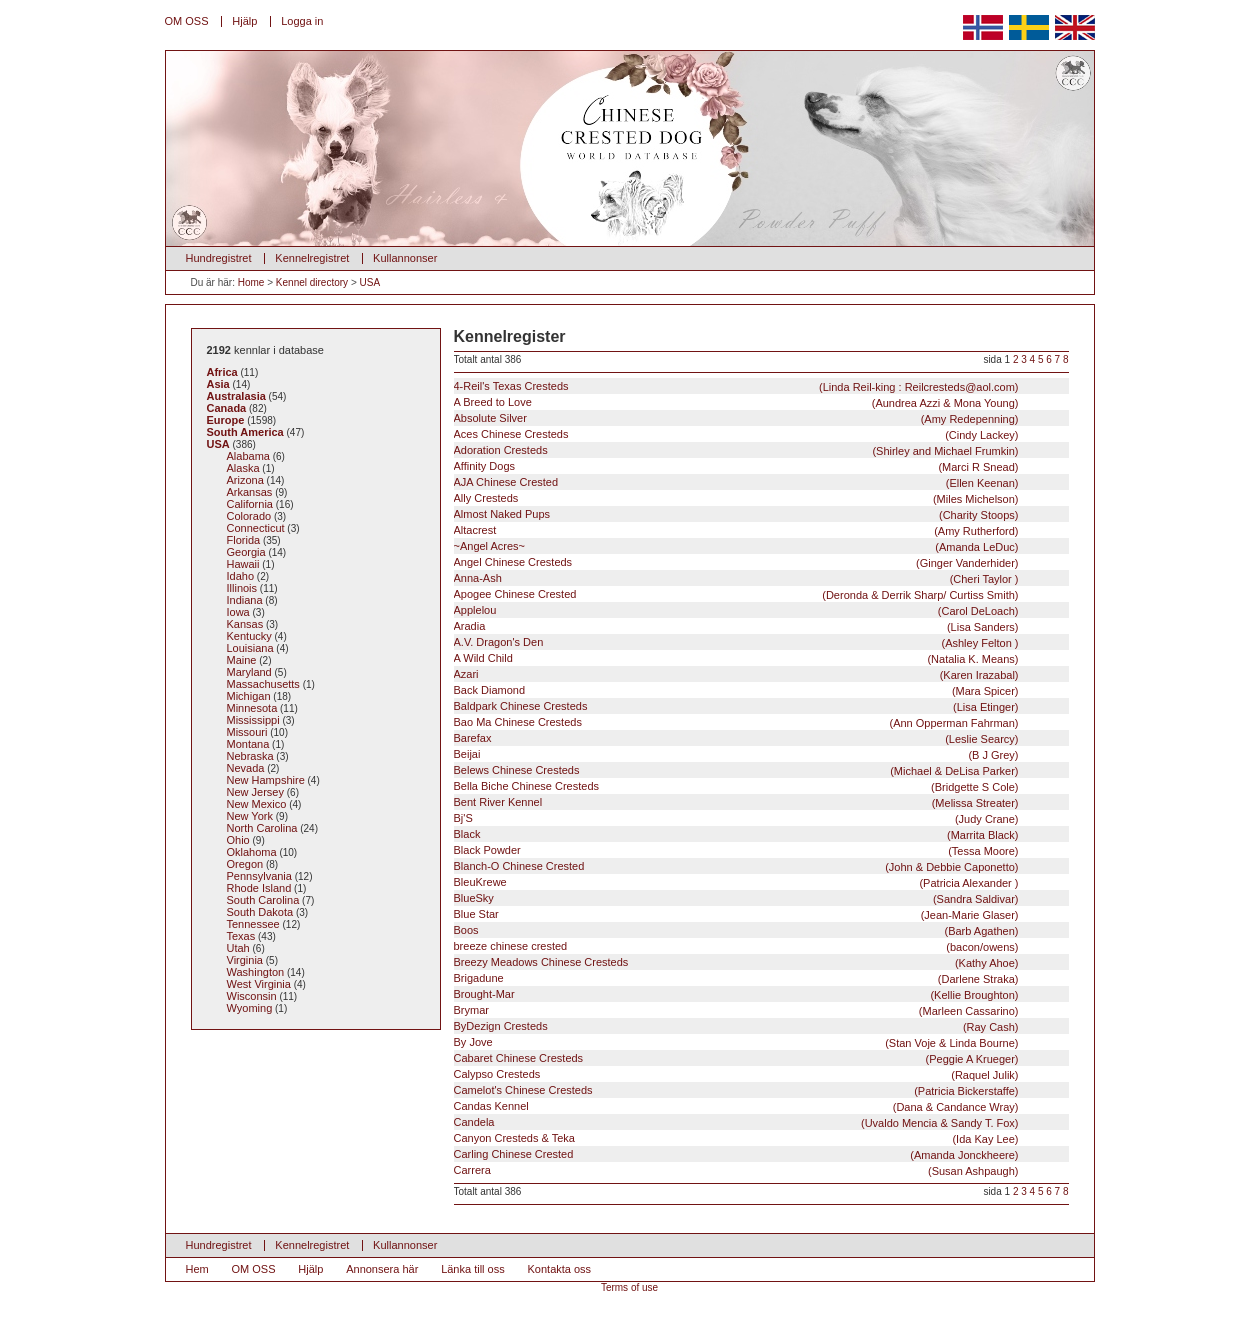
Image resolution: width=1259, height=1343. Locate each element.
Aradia (736, 626)
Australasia (236, 396)
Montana (248, 744)
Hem (197, 1269)
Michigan (249, 696)
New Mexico (257, 804)
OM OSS (187, 21)
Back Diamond (736, 690)
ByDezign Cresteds (736, 1026)
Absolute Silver (736, 418)
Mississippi (253, 720)
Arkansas (250, 492)
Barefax (736, 738)
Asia (218, 384)
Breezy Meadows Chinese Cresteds (736, 962)
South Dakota (260, 912)
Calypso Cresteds (736, 1074)
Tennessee (253, 924)
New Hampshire (266, 780)
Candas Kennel (736, 1106)
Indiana (245, 600)
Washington (256, 972)
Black (736, 834)
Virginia (245, 960)
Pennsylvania (259, 876)
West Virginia (259, 984)
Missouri (247, 732)
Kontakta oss (560, 1269)
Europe (226, 420)
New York (250, 816)
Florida (244, 540)
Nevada (246, 768)
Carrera (736, 1170)
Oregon (245, 864)
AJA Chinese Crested (736, 482)
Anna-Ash (736, 578)
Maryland (249, 672)
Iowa (238, 612)
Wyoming (250, 1008)
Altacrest (736, 530)
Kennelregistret (312, 258)
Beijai (736, 754)
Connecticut (256, 528)
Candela (736, 1122)
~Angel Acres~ (736, 546)
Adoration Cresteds (736, 450)
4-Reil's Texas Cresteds (736, 386)
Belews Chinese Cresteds (736, 770)
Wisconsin (252, 996)
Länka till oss (473, 1269)
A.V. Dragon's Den (736, 642)
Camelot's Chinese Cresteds (736, 1090)
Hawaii (243, 564)
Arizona (245, 480)
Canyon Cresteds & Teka (736, 1138)
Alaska (243, 468)
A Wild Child (736, 658)
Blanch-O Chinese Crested (736, 866)
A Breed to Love (736, 402)
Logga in (302, 21)
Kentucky (249, 636)
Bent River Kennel (736, 802)
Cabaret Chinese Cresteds (736, 1058)
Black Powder (736, 850)
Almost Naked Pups (736, 514)
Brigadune (736, 978)
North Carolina (262, 828)
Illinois (242, 588)
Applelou (736, 610)
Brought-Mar (736, 994)
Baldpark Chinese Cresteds (736, 706)
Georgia (246, 552)
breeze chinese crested (736, 946)
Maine (242, 660)
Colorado (249, 516)
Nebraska (250, 756)
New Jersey (255, 792)
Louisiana (250, 648)
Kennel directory (312, 282)
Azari (736, 674)
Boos (736, 930)
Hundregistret (219, 258)
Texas (241, 936)
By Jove (736, 1042)
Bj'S (736, 818)
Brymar (736, 1010)
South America (245, 432)
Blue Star (736, 914)
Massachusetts (263, 684)
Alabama (248, 456)
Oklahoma (252, 852)
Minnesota (252, 708)
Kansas (245, 624)
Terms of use (629, 1287)
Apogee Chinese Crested (736, 594)
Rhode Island (259, 888)
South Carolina (263, 900)
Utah (238, 948)
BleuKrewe (736, 882)
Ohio (238, 840)
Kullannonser (405, 258)
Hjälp (244, 21)
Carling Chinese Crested (736, 1154)
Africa (222, 372)
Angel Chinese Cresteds (736, 562)
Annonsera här (382, 1269)
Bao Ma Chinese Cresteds (736, 722)
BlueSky (736, 898)
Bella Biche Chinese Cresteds (736, 786)
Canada (227, 408)
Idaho (241, 576)
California (250, 504)
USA (370, 282)
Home (251, 282)
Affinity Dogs (736, 466)
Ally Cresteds (736, 498)
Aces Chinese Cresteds (736, 434)
